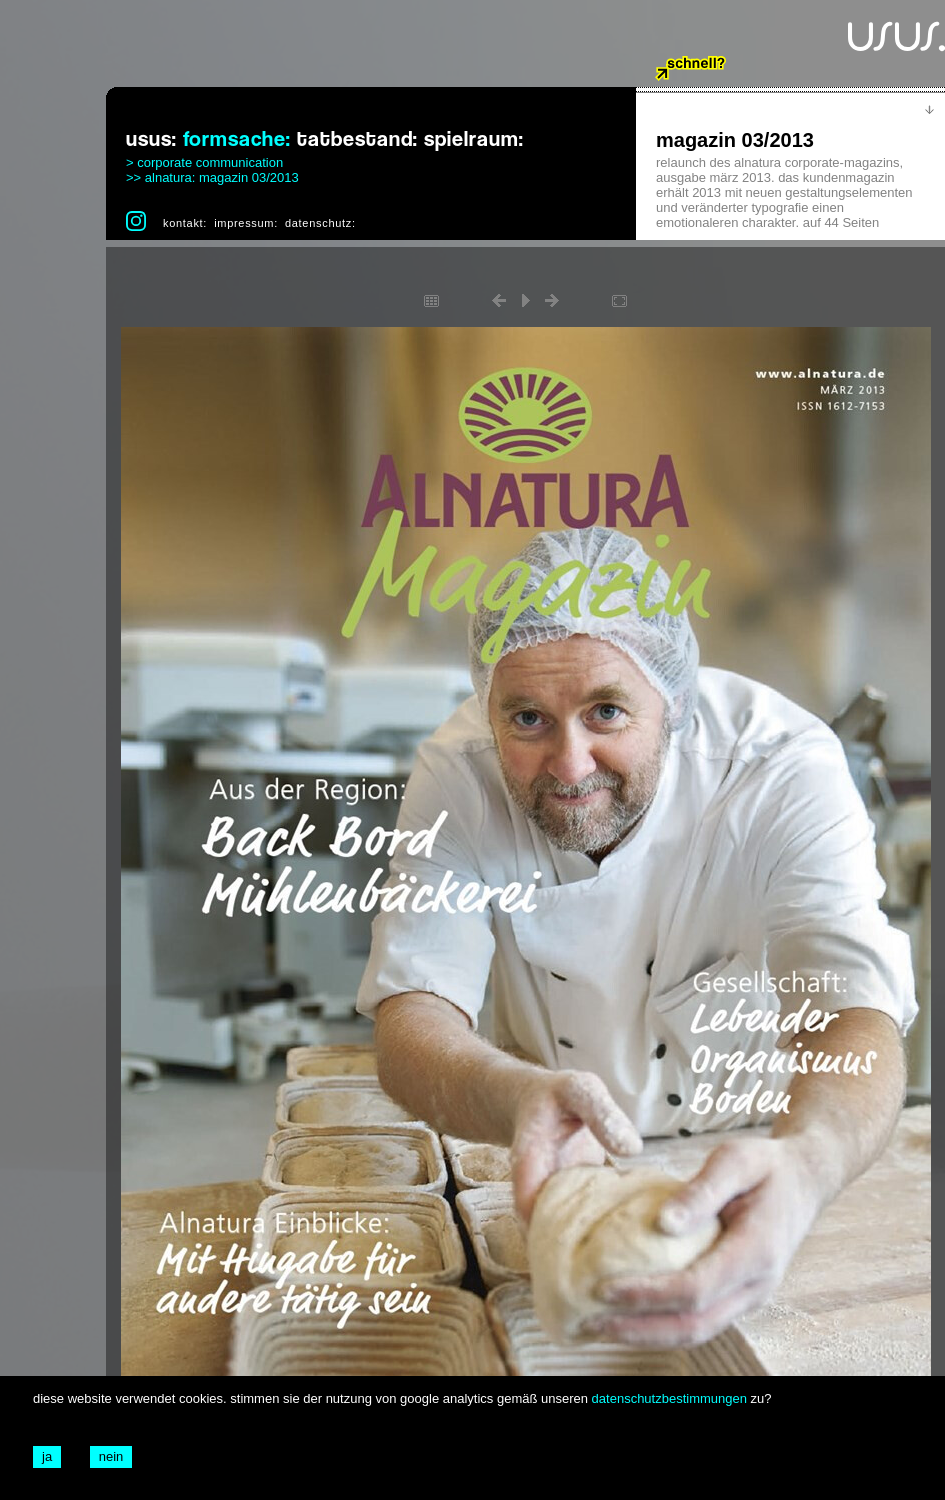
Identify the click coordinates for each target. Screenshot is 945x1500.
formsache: (237, 139)
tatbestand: (357, 139)
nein (111, 1456)
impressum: (246, 223)
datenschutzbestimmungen (669, 1398)
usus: (151, 139)
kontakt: (185, 223)
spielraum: (474, 139)
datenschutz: (320, 223)
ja (47, 1456)
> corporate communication (204, 162)
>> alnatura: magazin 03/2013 (212, 177)
